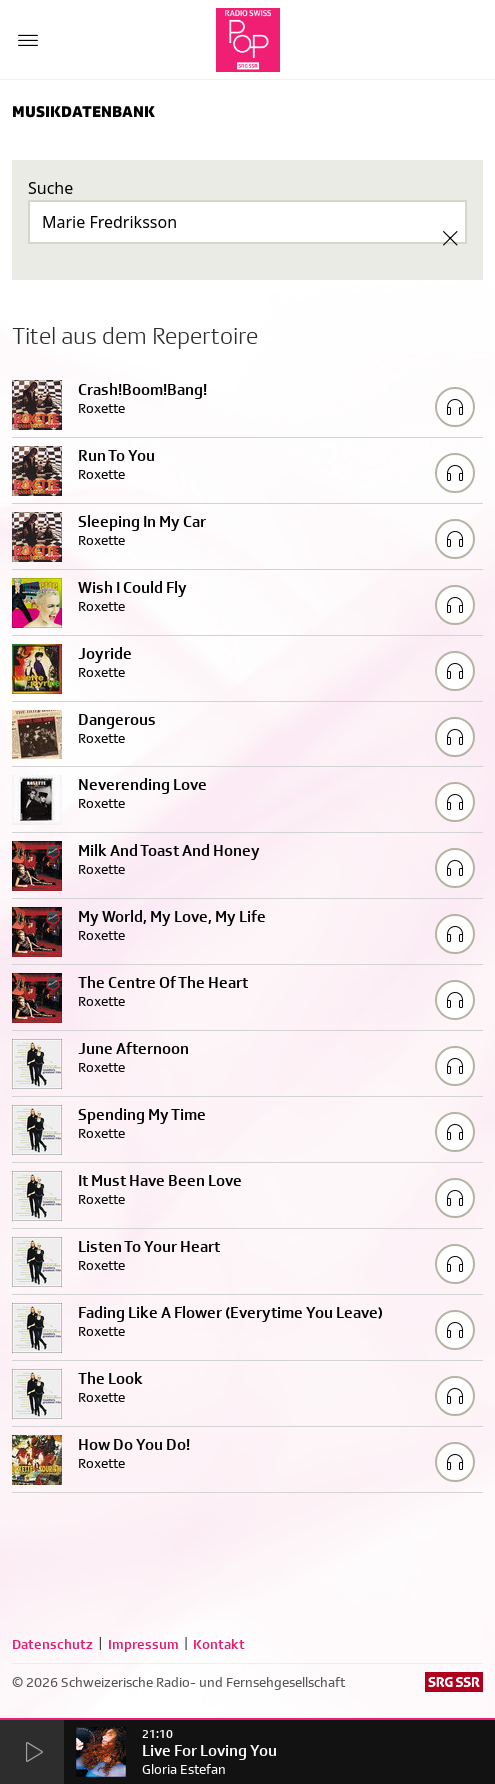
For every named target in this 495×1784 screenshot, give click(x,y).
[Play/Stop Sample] (455, 407)
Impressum (143, 1644)
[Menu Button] (28, 40)
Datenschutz (52, 1644)
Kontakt (219, 1644)
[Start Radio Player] (32, 1753)
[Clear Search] (450, 238)
